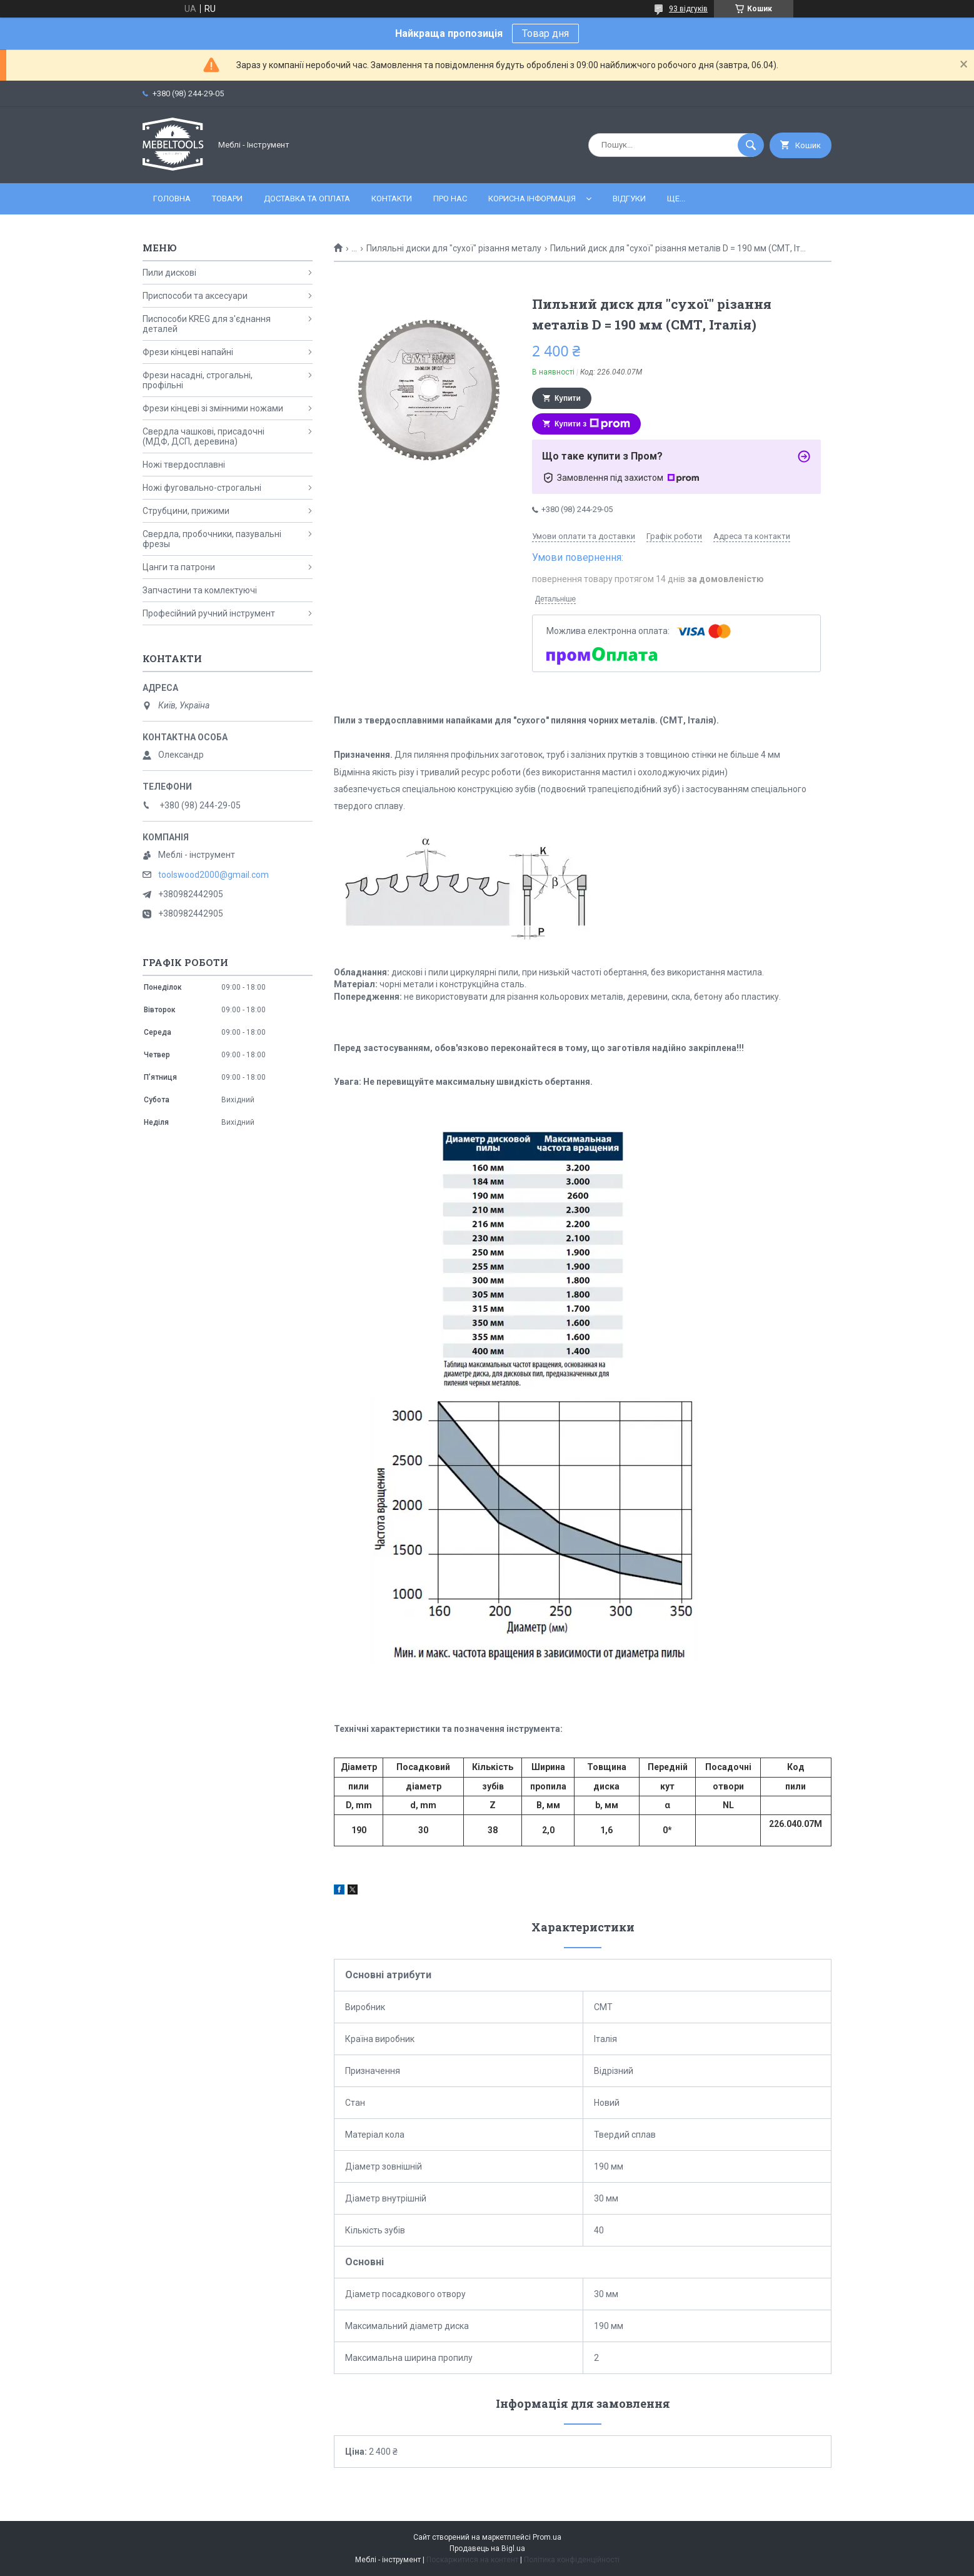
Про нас (450, 198)
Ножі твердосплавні (184, 465)
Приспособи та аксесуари (195, 296)
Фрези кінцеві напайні (188, 352)
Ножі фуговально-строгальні (202, 488)
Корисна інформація (532, 198)
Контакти (391, 198)
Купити (568, 398)
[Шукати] (751, 145)
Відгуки (629, 198)
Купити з (592, 424)
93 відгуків (688, 8)
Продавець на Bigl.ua (487, 2548)
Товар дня (545, 33)
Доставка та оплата (307, 198)
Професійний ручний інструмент (209, 613)
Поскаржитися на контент (472, 2559)
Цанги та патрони (179, 567)
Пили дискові (169, 273)
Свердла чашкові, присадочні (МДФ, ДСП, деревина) (203, 436)
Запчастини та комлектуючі (200, 590)
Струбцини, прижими (186, 511)
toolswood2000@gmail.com (213, 875)
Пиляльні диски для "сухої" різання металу (453, 248)
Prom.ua (547, 2537)
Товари (227, 198)
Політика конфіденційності (572, 2559)
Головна (172, 198)
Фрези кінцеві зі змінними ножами (213, 408)
